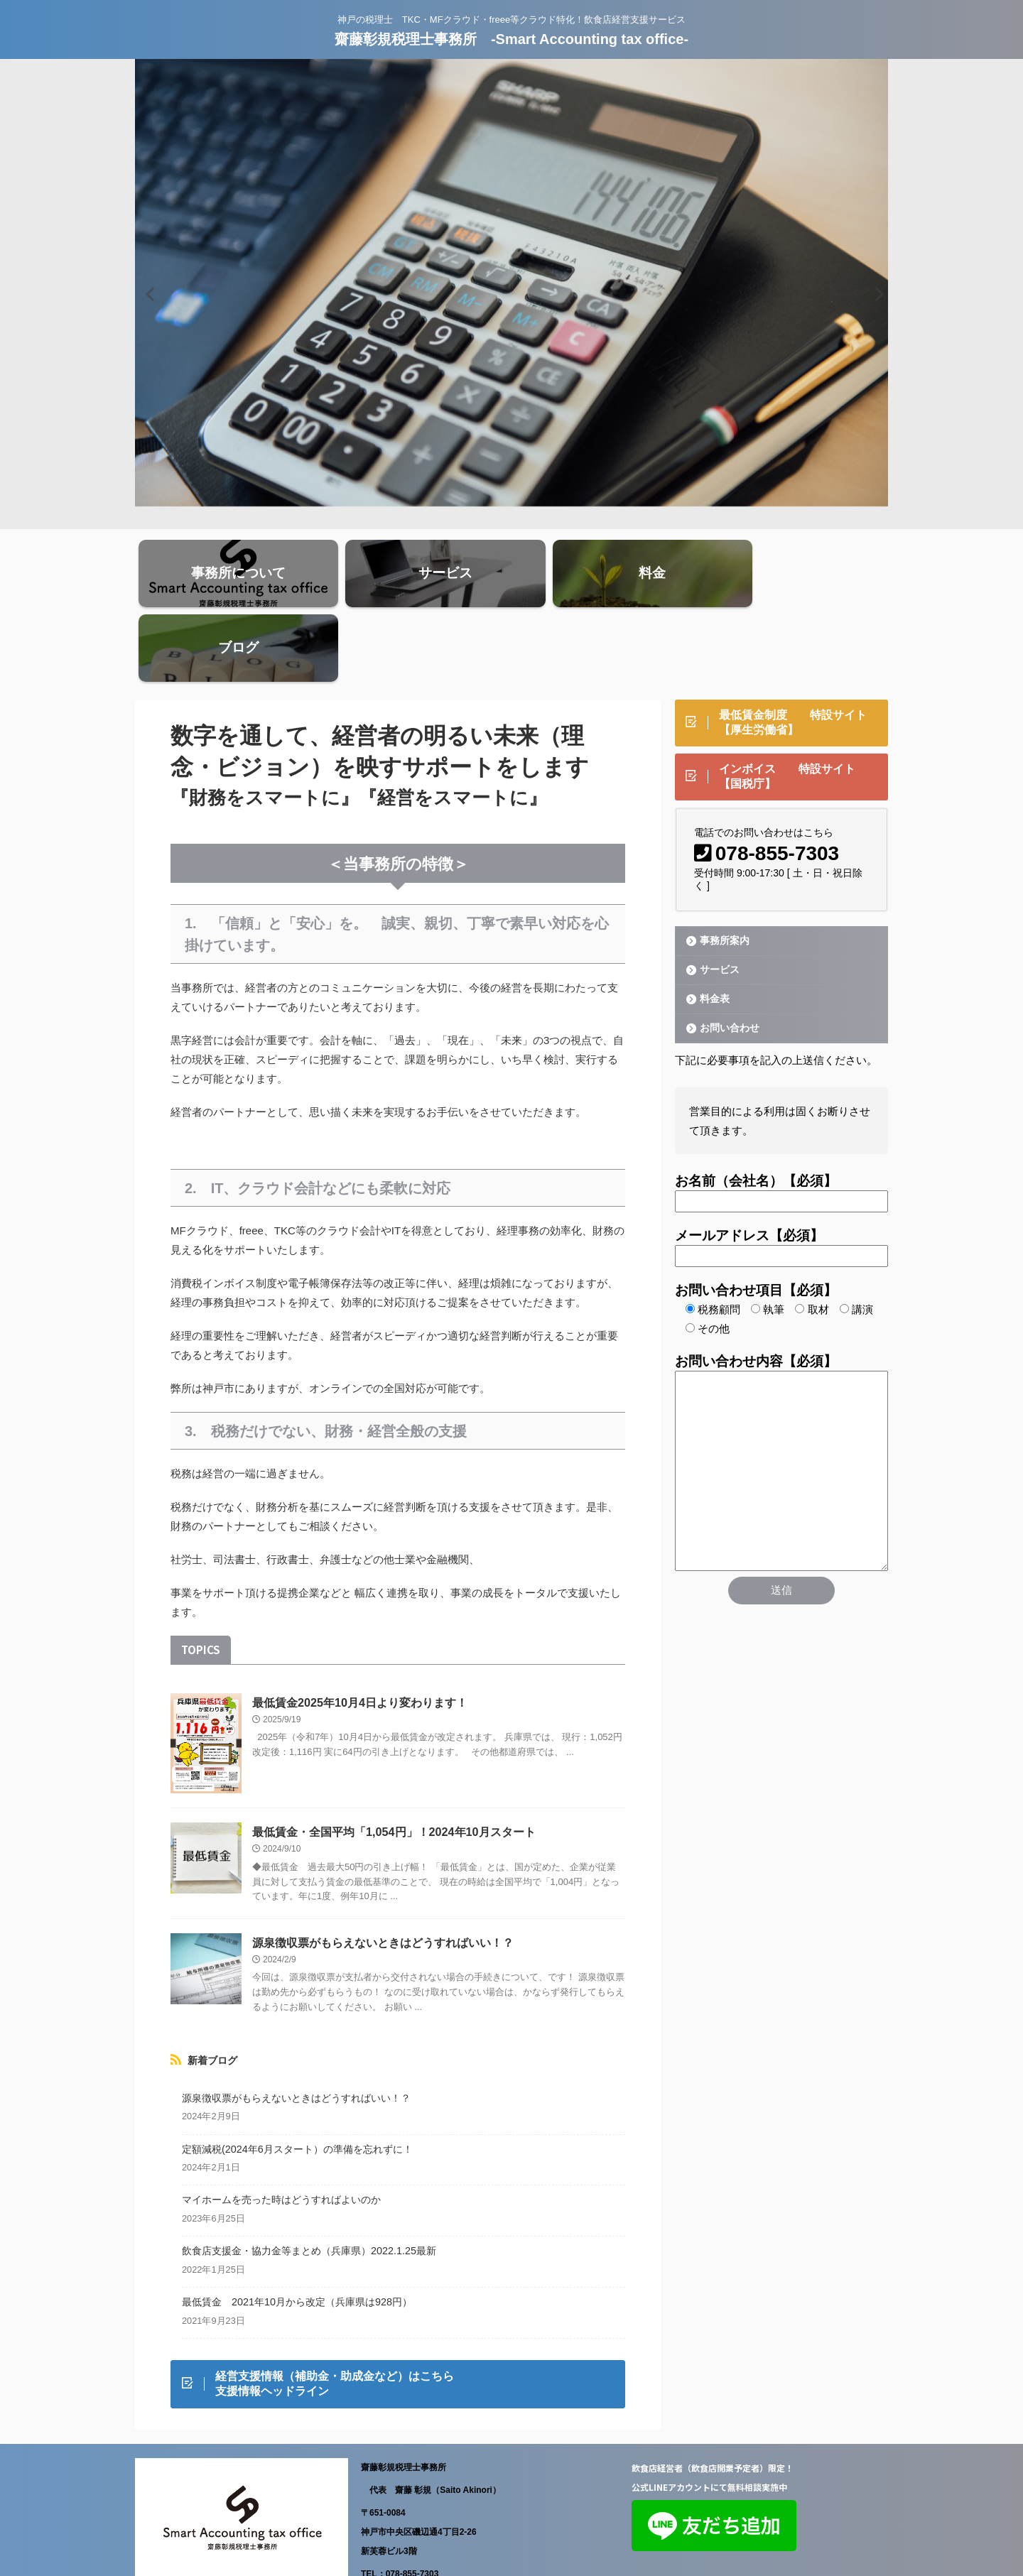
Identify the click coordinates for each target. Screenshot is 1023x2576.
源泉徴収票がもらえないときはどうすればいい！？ (383, 1872)
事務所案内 (722, 869)
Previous (148, 294)
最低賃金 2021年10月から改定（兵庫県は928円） (297, 2231)
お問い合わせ (726, 957)
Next (875, 294)
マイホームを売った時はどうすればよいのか (281, 2128)
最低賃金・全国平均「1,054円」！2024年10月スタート (393, 1761)
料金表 (713, 928)
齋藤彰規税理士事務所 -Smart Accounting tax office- (511, 39)
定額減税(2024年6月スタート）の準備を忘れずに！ (297, 2078)
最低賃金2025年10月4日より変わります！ (359, 1632)
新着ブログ (212, 1989)
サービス (717, 898)
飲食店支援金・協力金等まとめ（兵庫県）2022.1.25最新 (309, 2179)
